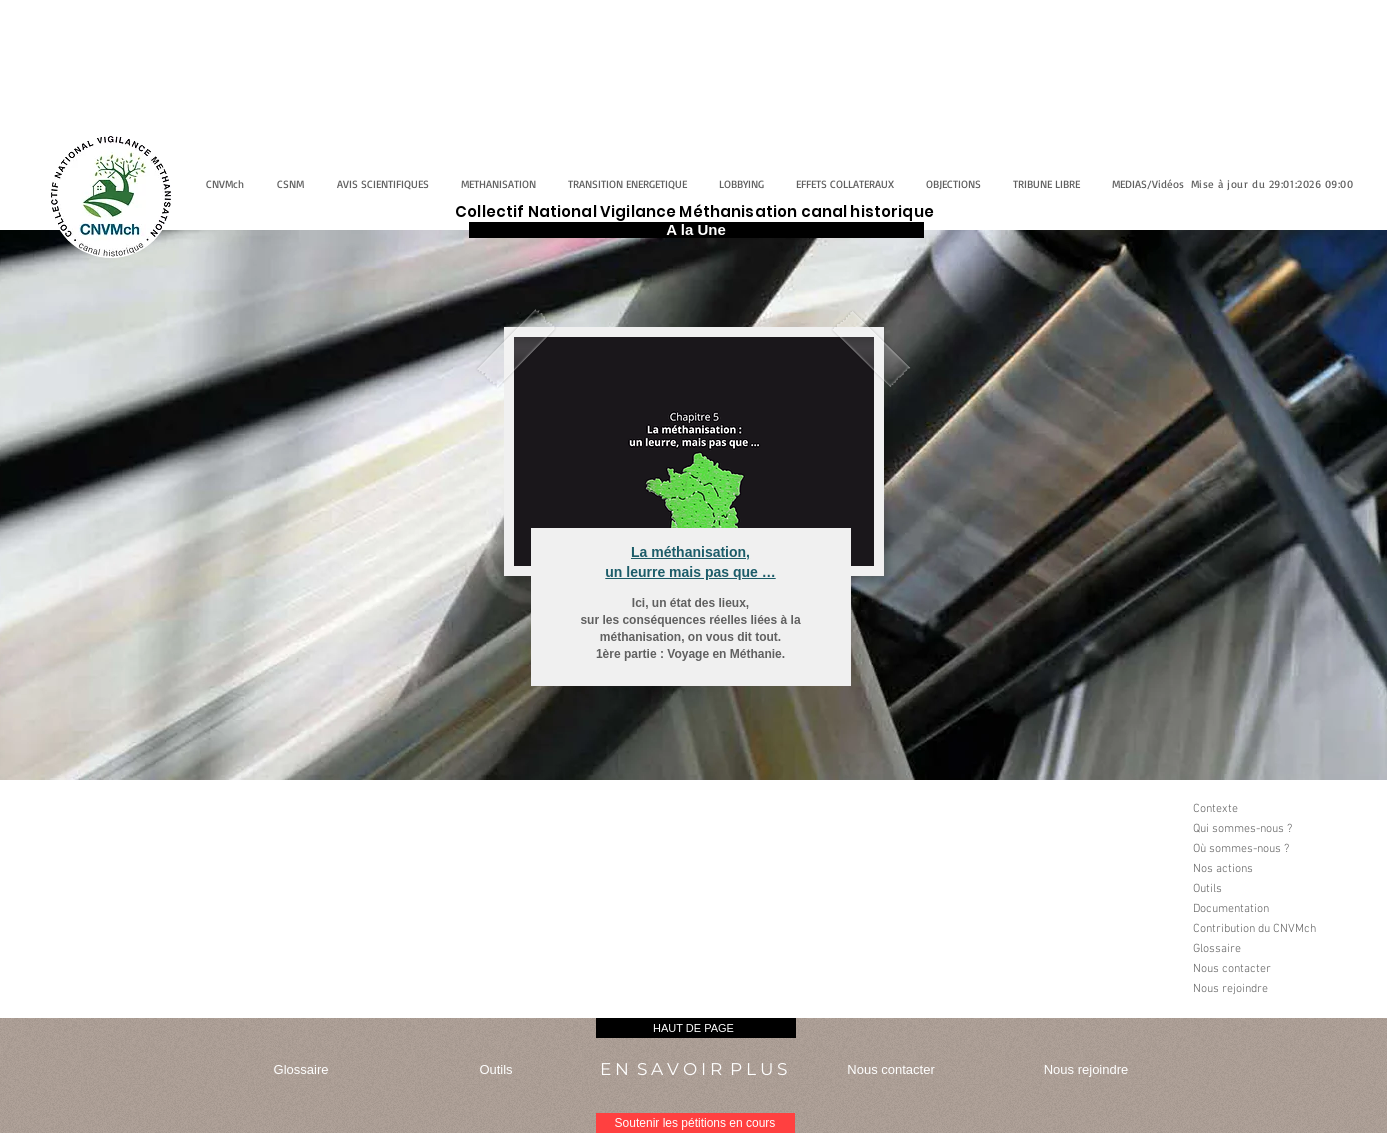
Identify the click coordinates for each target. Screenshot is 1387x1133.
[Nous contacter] (1271, 969)
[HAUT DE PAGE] (696, 1028)
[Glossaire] (1271, 949)
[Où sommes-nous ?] (1271, 849)
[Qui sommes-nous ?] (1271, 829)
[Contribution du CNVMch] (1271, 929)
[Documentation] (1271, 909)
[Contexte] (1271, 809)
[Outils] (1271, 889)
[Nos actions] (1271, 869)
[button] (1271, 1009)
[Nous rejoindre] (1271, 989)
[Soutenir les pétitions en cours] (695, 1123)
